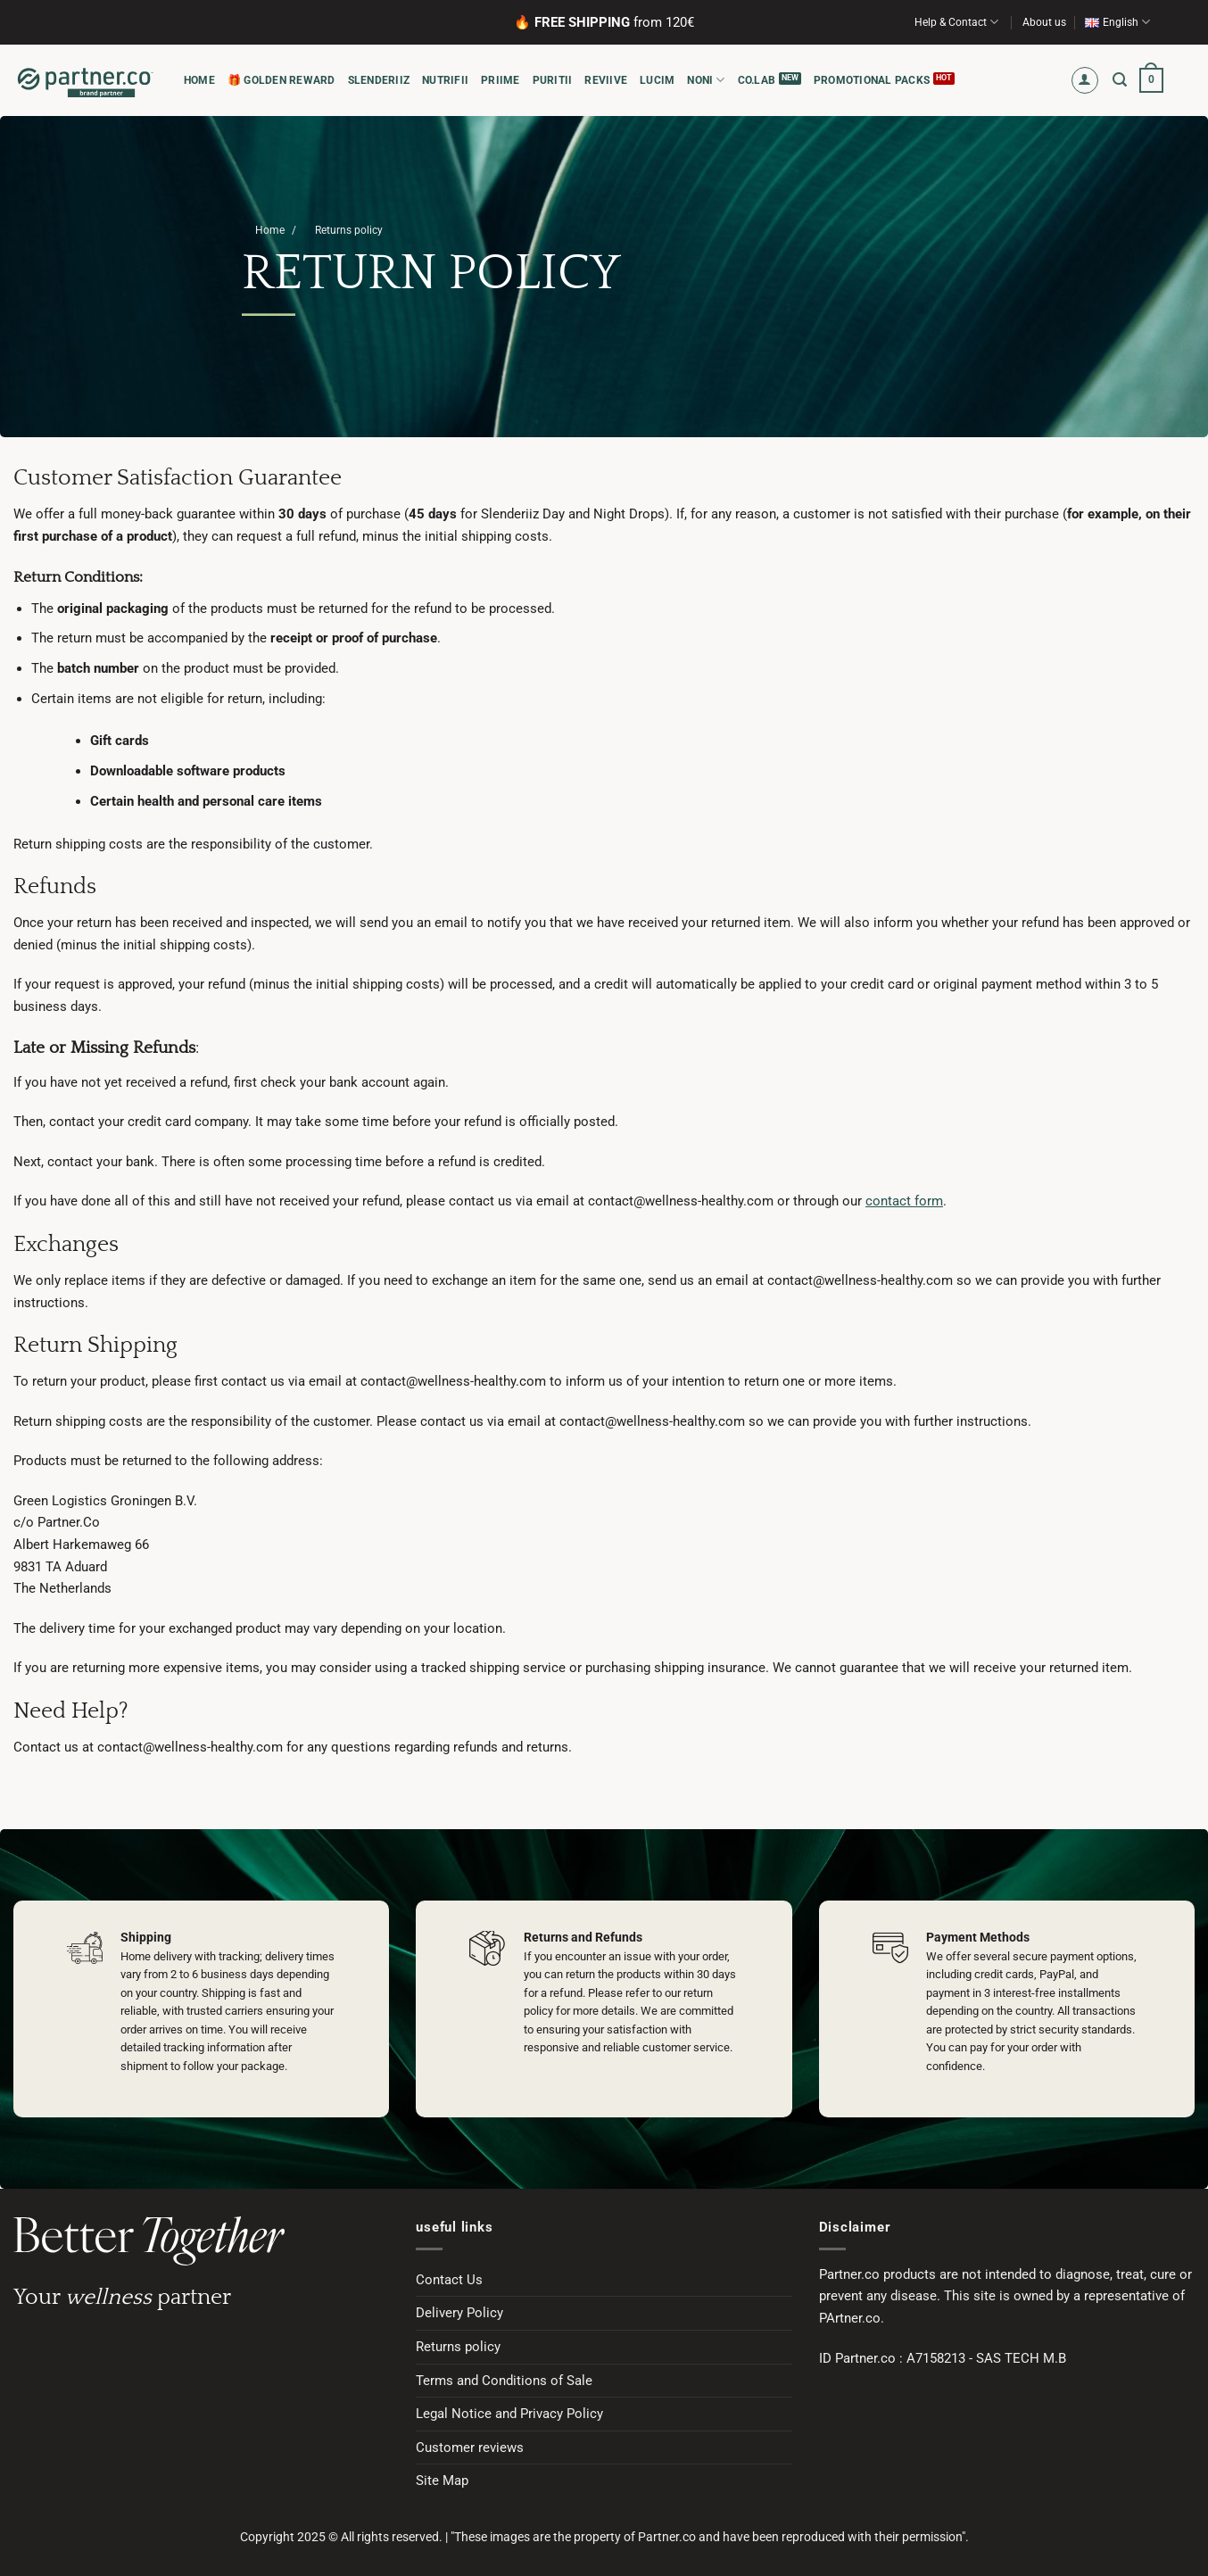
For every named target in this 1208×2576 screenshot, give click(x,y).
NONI (705, 79)
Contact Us (449, 2280)
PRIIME (500, 80)
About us (1044, 22)
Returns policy (458, 2347)
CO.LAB (756, 80)
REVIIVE (605, 80)
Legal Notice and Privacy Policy (509, 2414)
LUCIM (657, 80)
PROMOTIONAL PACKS (872, 80)
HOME (199, 80)
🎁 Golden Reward (281, 80)
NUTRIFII (445, 80)
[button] (1085, 81)
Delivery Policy (459, 2313)
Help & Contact (956, 21)
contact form (904, 1201)
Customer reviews (470, 2447)
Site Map (442, 2480)
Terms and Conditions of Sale (504, 2381)
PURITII (553, 80)
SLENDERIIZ (379, 80)
